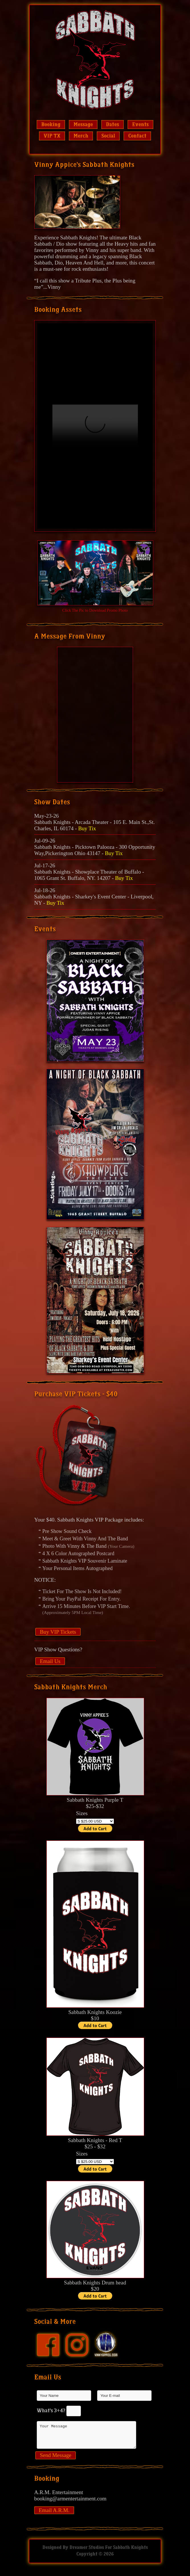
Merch (80, 136)
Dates (112, 124)
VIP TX (52, 136)
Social (108, 136)
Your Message (86, 2437)
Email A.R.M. (54, 2515)
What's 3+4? (51, 2410)
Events (140, 124)
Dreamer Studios (87, 2552)
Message (83, 124)
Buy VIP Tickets (58, 1632)
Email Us (50, 1661)
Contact (137, 136)
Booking (50, 124)
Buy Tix (87, 828)
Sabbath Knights (130, 2552)
